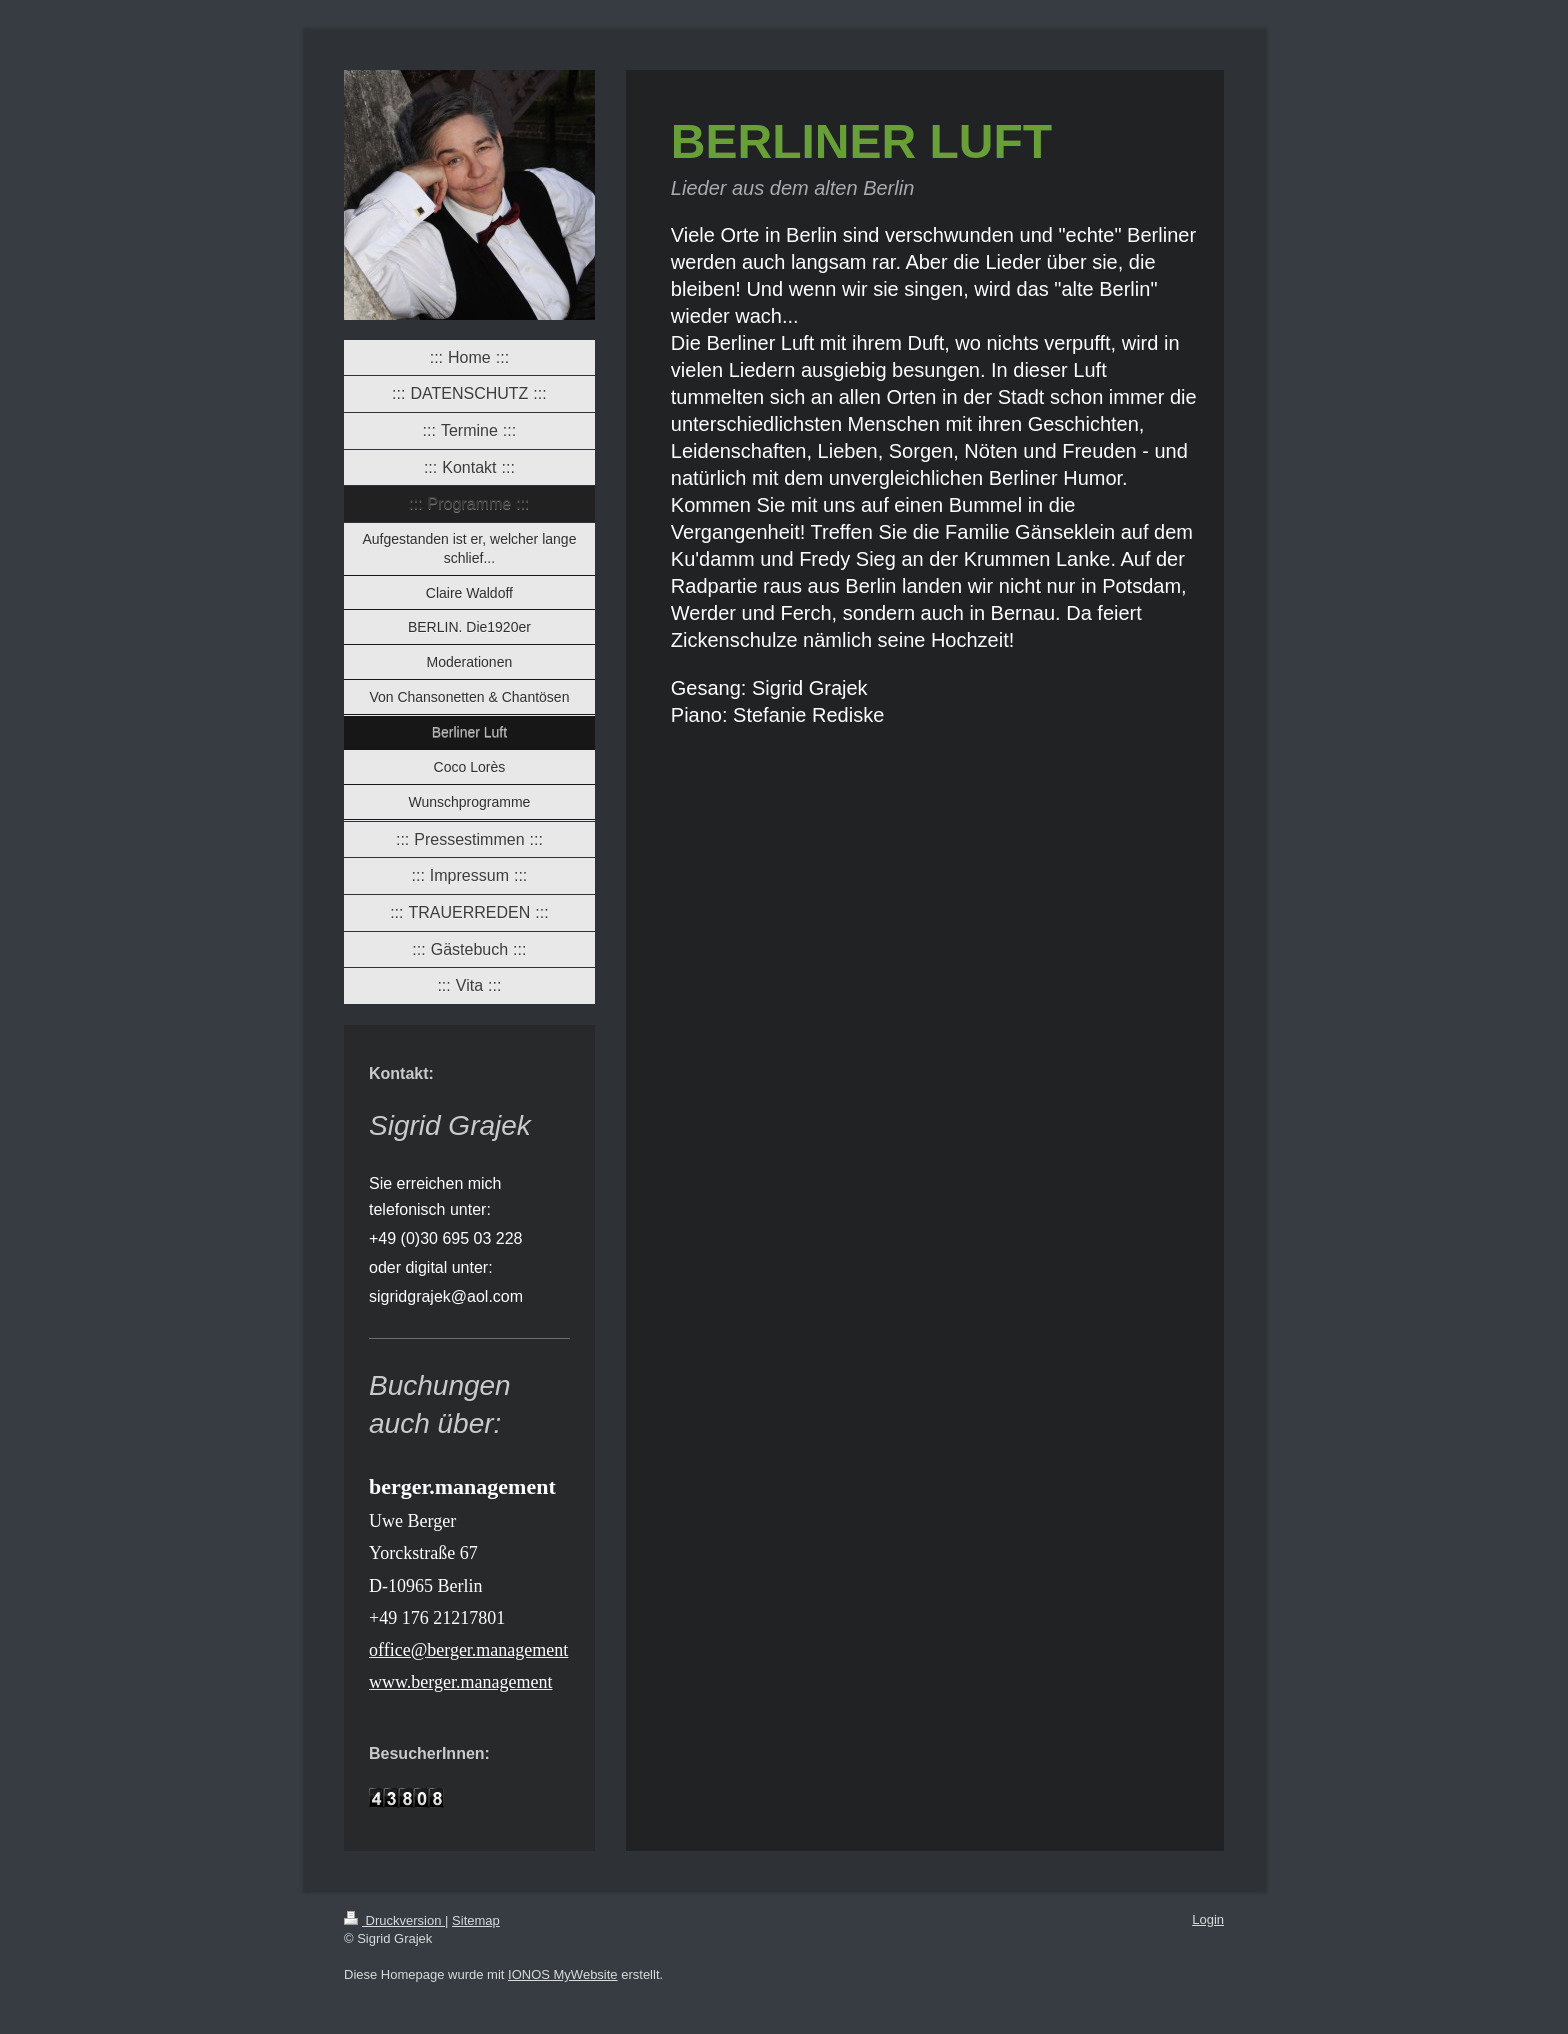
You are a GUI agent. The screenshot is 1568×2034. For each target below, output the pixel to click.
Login (1208, 1919)
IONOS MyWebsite (563, 1974)
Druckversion (394, 1920)
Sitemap (476, 1920)
